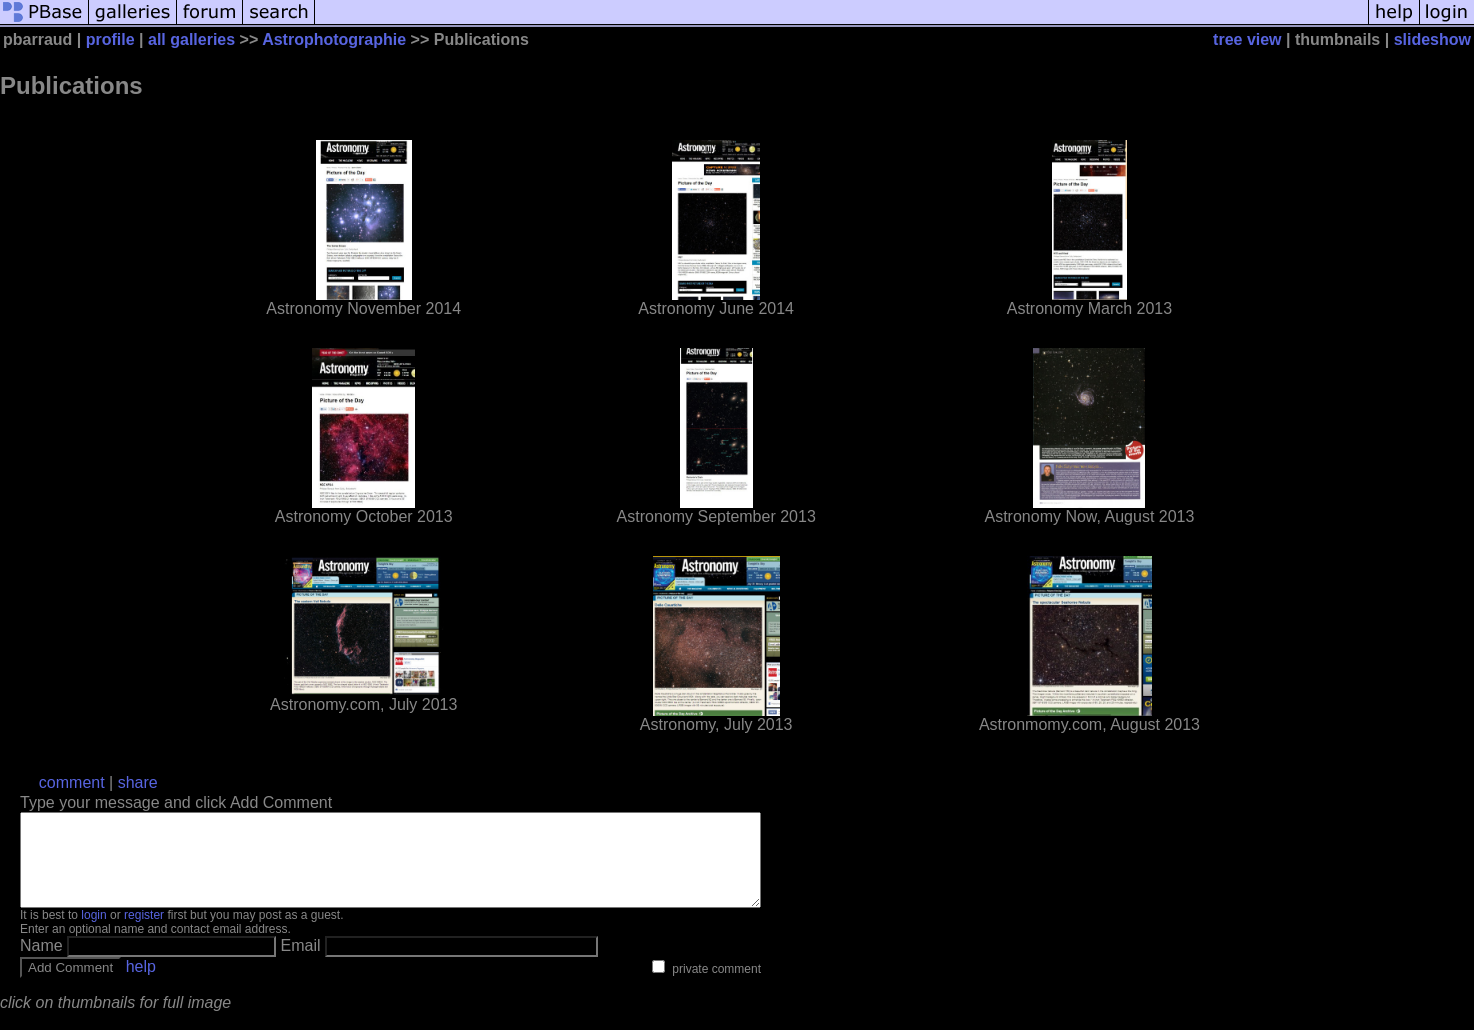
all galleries (191, 39)
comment (72, 782)
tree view (1247, 39)
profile (110, 39)
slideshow (1432, 39)
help (141, 984)
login (93, 933)
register (144, 933)
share (138, 782)
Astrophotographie (334, 39)
